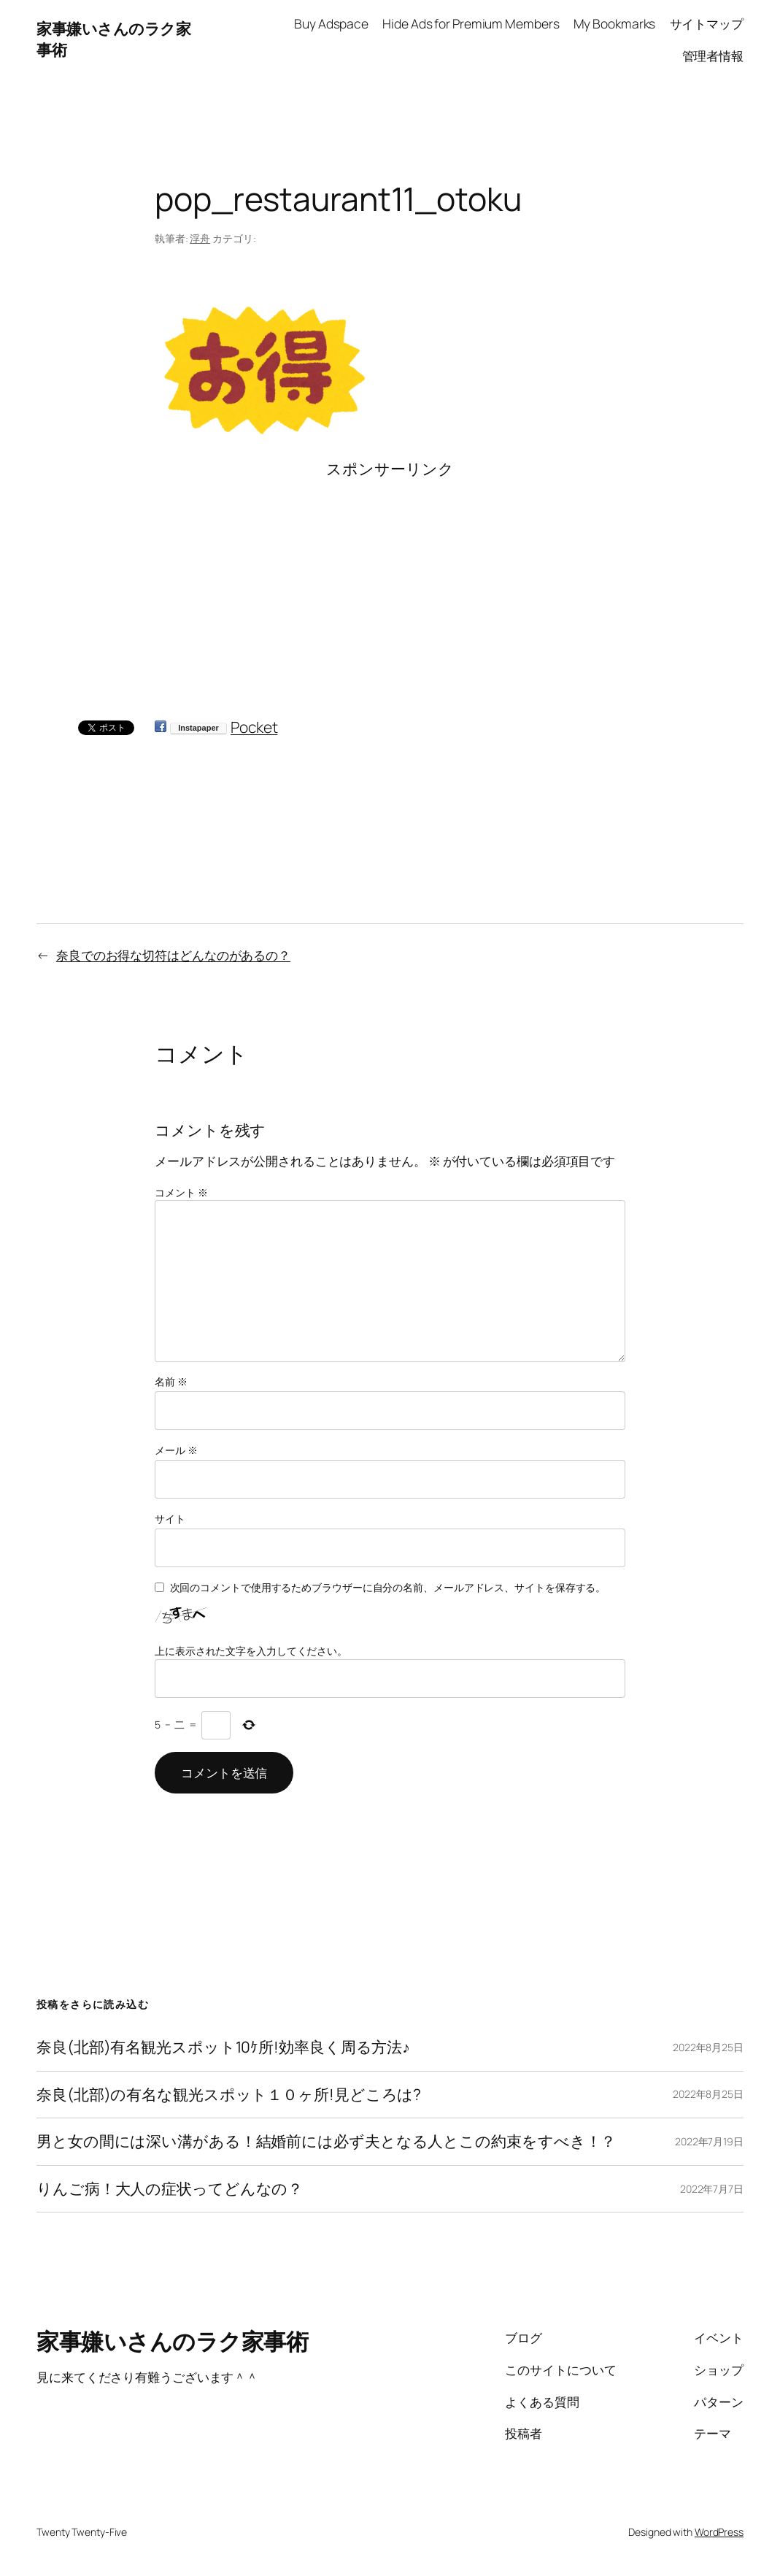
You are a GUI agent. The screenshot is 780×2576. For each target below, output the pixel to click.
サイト (170, 1519)
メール (176, 1450)
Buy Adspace (331, 23)
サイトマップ (707, 23)
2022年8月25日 (708, 2047)
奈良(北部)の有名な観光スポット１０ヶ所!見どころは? (228, 2095)
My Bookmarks (615, 23)
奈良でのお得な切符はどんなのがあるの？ (173, 955)
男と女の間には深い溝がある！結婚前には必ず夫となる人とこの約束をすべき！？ (326, 2141)
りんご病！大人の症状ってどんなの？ (169, 2189)
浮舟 (200, 238)
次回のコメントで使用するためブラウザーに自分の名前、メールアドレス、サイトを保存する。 (388, 1587)
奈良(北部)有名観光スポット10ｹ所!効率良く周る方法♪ (223, 2047)
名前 (171, 1381)
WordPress (719, 2532)
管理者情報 (713, 55)
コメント (181, 1192)
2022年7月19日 (709, 2141)
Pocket (254, 727)
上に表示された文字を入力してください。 (251, 1651)
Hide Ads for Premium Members (470, 23)
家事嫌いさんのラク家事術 (172, 2341)
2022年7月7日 (712, 2189)
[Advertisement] (390, 582)
